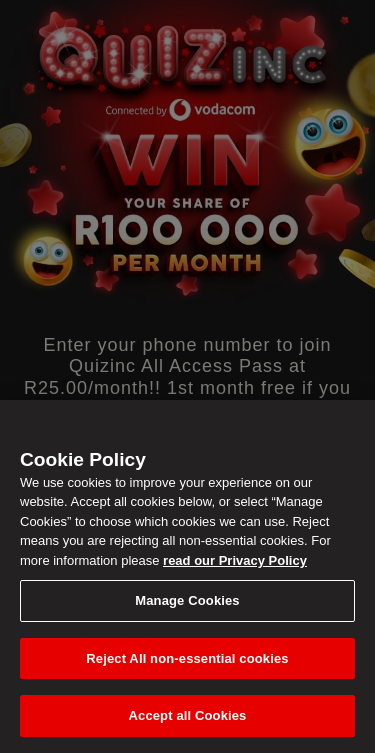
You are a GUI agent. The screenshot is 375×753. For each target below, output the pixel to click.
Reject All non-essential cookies (187, 658)
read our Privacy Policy (235, 560)
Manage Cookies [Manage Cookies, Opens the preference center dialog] (187, 600)
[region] (187, 576)
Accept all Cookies (188, 715)
